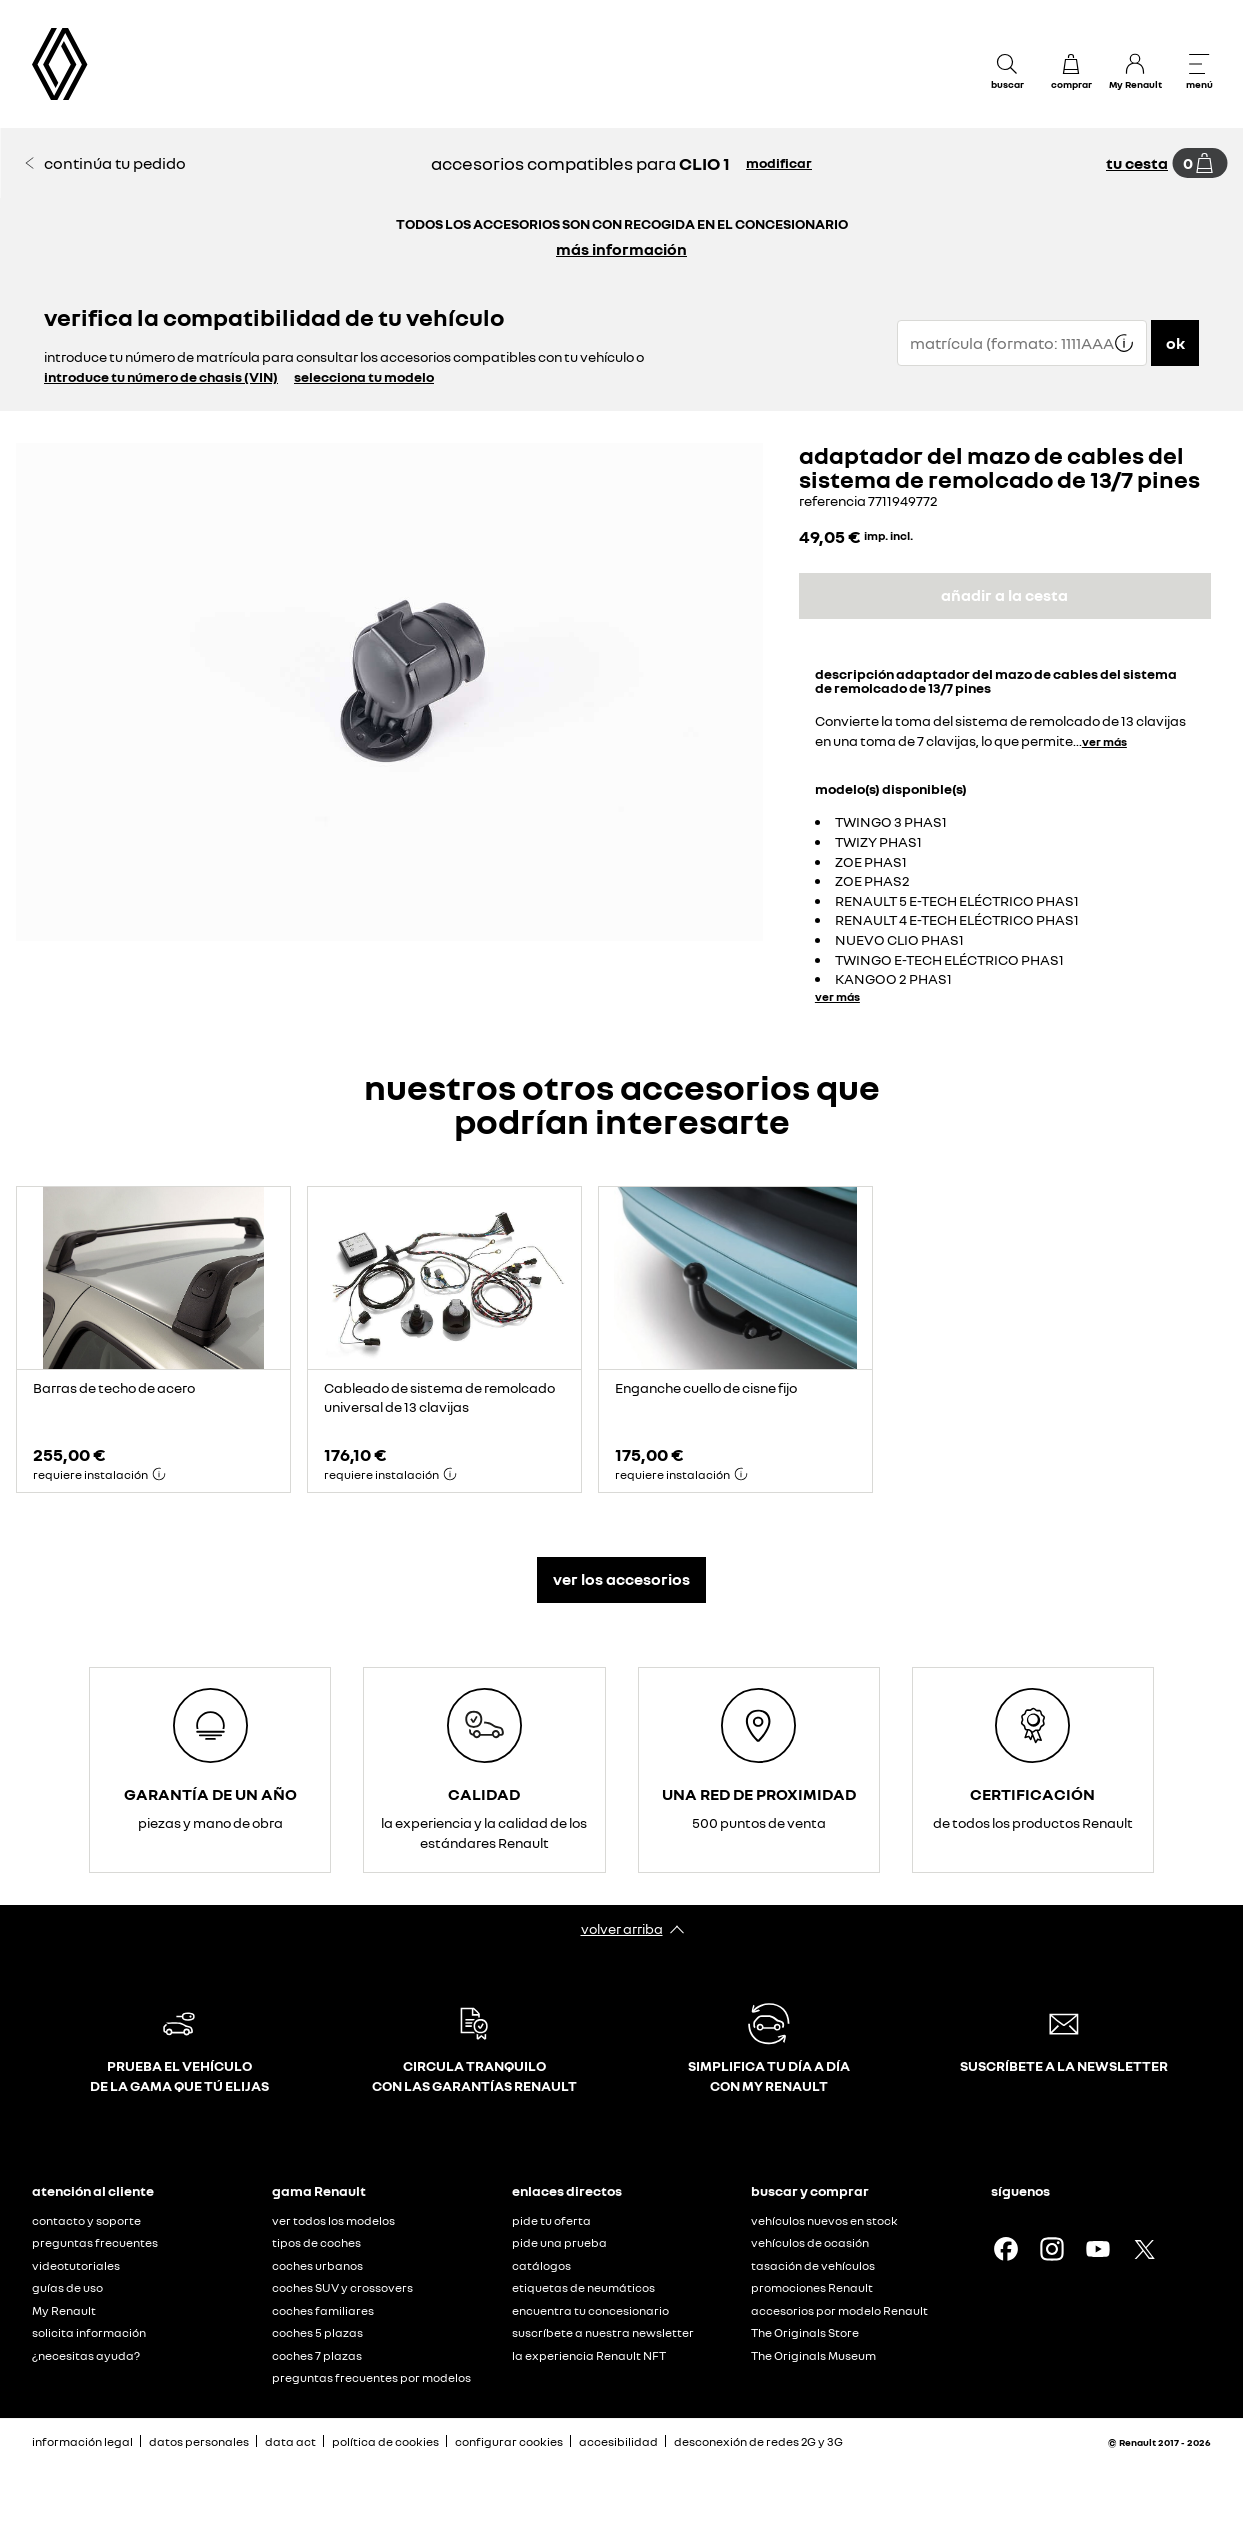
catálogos (541, 2265)
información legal (82, 2441)
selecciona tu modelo (364, 376)
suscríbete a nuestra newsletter (603, 2332)
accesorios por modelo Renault (839, 2310)
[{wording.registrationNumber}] (1022, 343)
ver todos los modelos (333, 2220)
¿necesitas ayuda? (86, 2355)
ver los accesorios (621, 1579)
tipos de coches (316, 2242)
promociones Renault (812, 2287)
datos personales (199, 2441)
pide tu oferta (551, 2220)
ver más (1104, 741)
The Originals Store (805, 2332)
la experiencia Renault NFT (589, 2355)
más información (621, 249)
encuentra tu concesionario (590, 2310)
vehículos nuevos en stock (824, 2220)
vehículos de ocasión (810, 2242)
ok (1175, 343)
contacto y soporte (86, 2220)
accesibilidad (618, 2441)
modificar (779, 162)
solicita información (89, 2332)
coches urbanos (317, 2265)
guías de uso (67, 2287)
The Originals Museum (813, 2355)
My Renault (64, 2310)
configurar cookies (509, 2442)
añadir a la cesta (1004, 595)
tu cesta (1137, 163)
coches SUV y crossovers (342, 2287)
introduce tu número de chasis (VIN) (161, 376)
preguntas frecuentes (95, 2242)
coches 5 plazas (317, 2332)
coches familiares (323, 2310)
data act (290, 2441)
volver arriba (622, 1928)
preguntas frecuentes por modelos (371, 2377)
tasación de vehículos (813, 2265)
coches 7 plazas (317, 2355)
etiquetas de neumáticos (583, 2287)
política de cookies (385, 2441)
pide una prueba (559, 2242)
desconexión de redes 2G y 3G (758, 2441)
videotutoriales (76, 2265)
